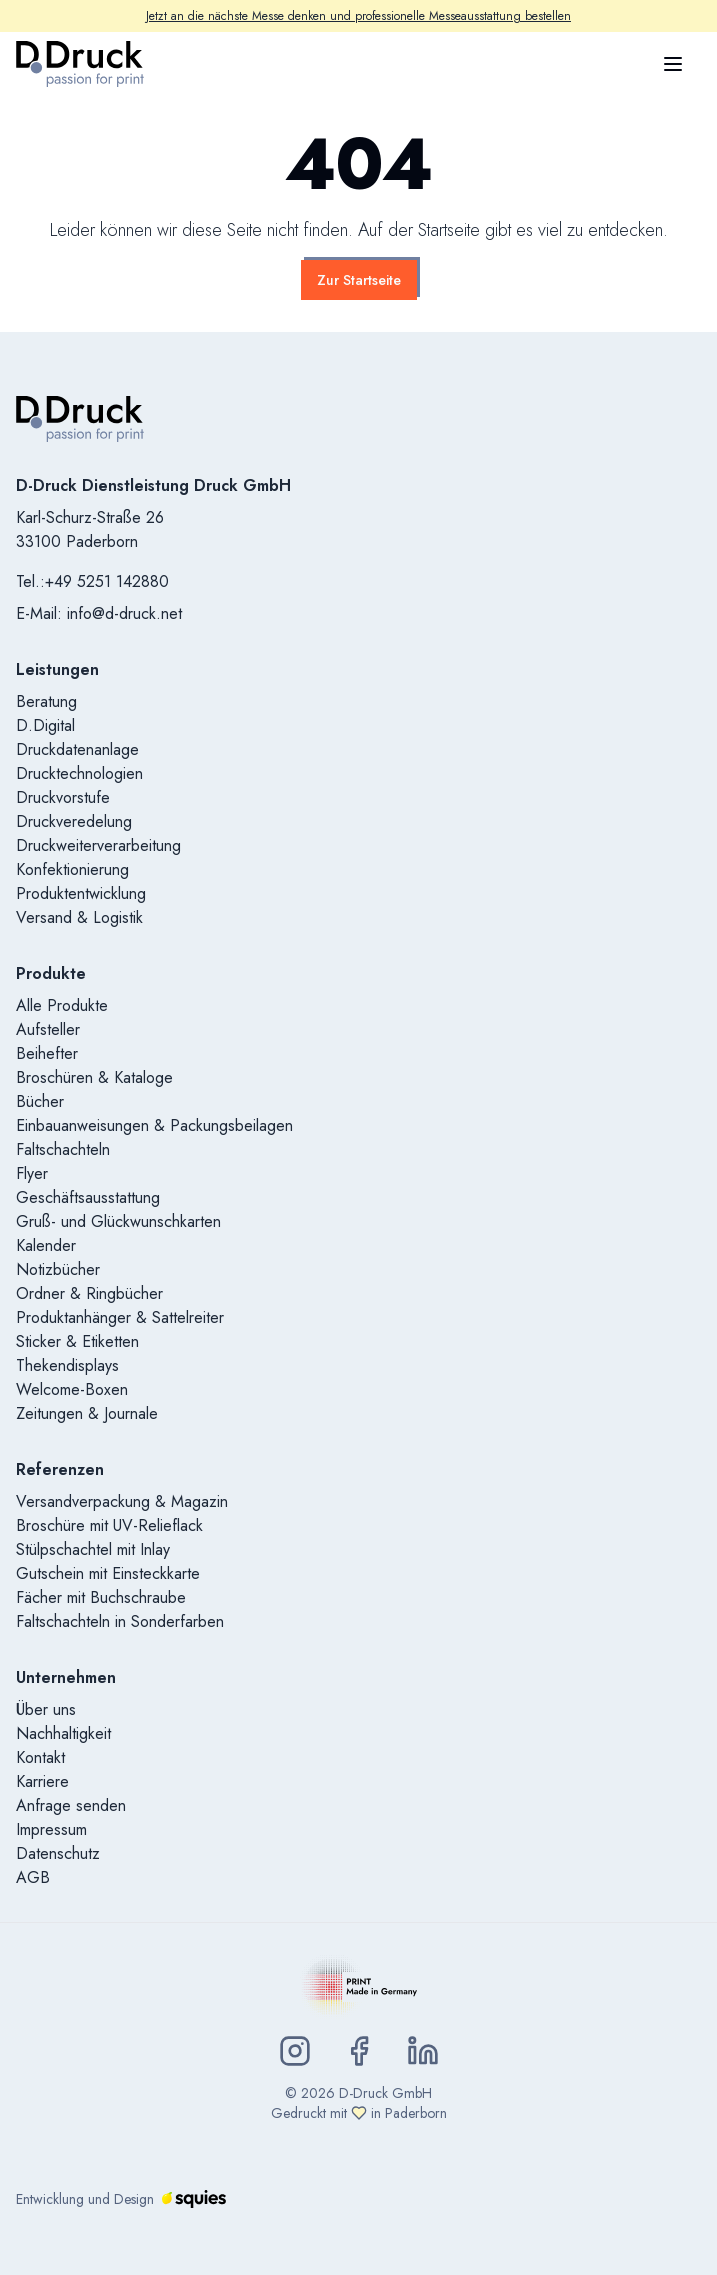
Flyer (32, 1173)
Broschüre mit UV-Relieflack (109, 1525)
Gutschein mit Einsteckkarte (108, 1573)
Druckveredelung (74, 821)
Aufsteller (48, 1029)
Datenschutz (58, 1853)
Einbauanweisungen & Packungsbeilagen (154, 1125)
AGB (33, 1877)
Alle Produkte (62, 1005)
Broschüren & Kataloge (94, 1077)
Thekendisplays (67, 1365)
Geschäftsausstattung (88, 1197)
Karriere (42, 1781)
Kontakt (40, 1757)
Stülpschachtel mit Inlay (93, 1549)
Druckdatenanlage (77, 749)
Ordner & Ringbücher (89, 1293)
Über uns (46, 1709)
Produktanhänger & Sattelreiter (120, 1317)
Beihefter (47, 1053)
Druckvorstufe (63, 797)
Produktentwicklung (81, 893)
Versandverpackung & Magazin (122, 1501)
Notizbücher (58, 1269)
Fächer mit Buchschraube (101, 1597)
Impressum (51, 1829)
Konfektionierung (72, 869)
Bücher (40, 1101)
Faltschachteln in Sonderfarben (120, 1621)
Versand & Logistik (79, 917)
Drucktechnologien (79, 773)
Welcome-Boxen (72, 1389)
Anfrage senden (71, 1805)
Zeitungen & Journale (87, 1413)
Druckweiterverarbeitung (98, 845)
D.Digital (45, 725)
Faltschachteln (63, 1149)
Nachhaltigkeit (63, 1733)
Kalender (46, 1245)
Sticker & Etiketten (77, 1341)
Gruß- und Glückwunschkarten (118, 1221)
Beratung (46, 701)
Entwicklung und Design (121, 2199)
